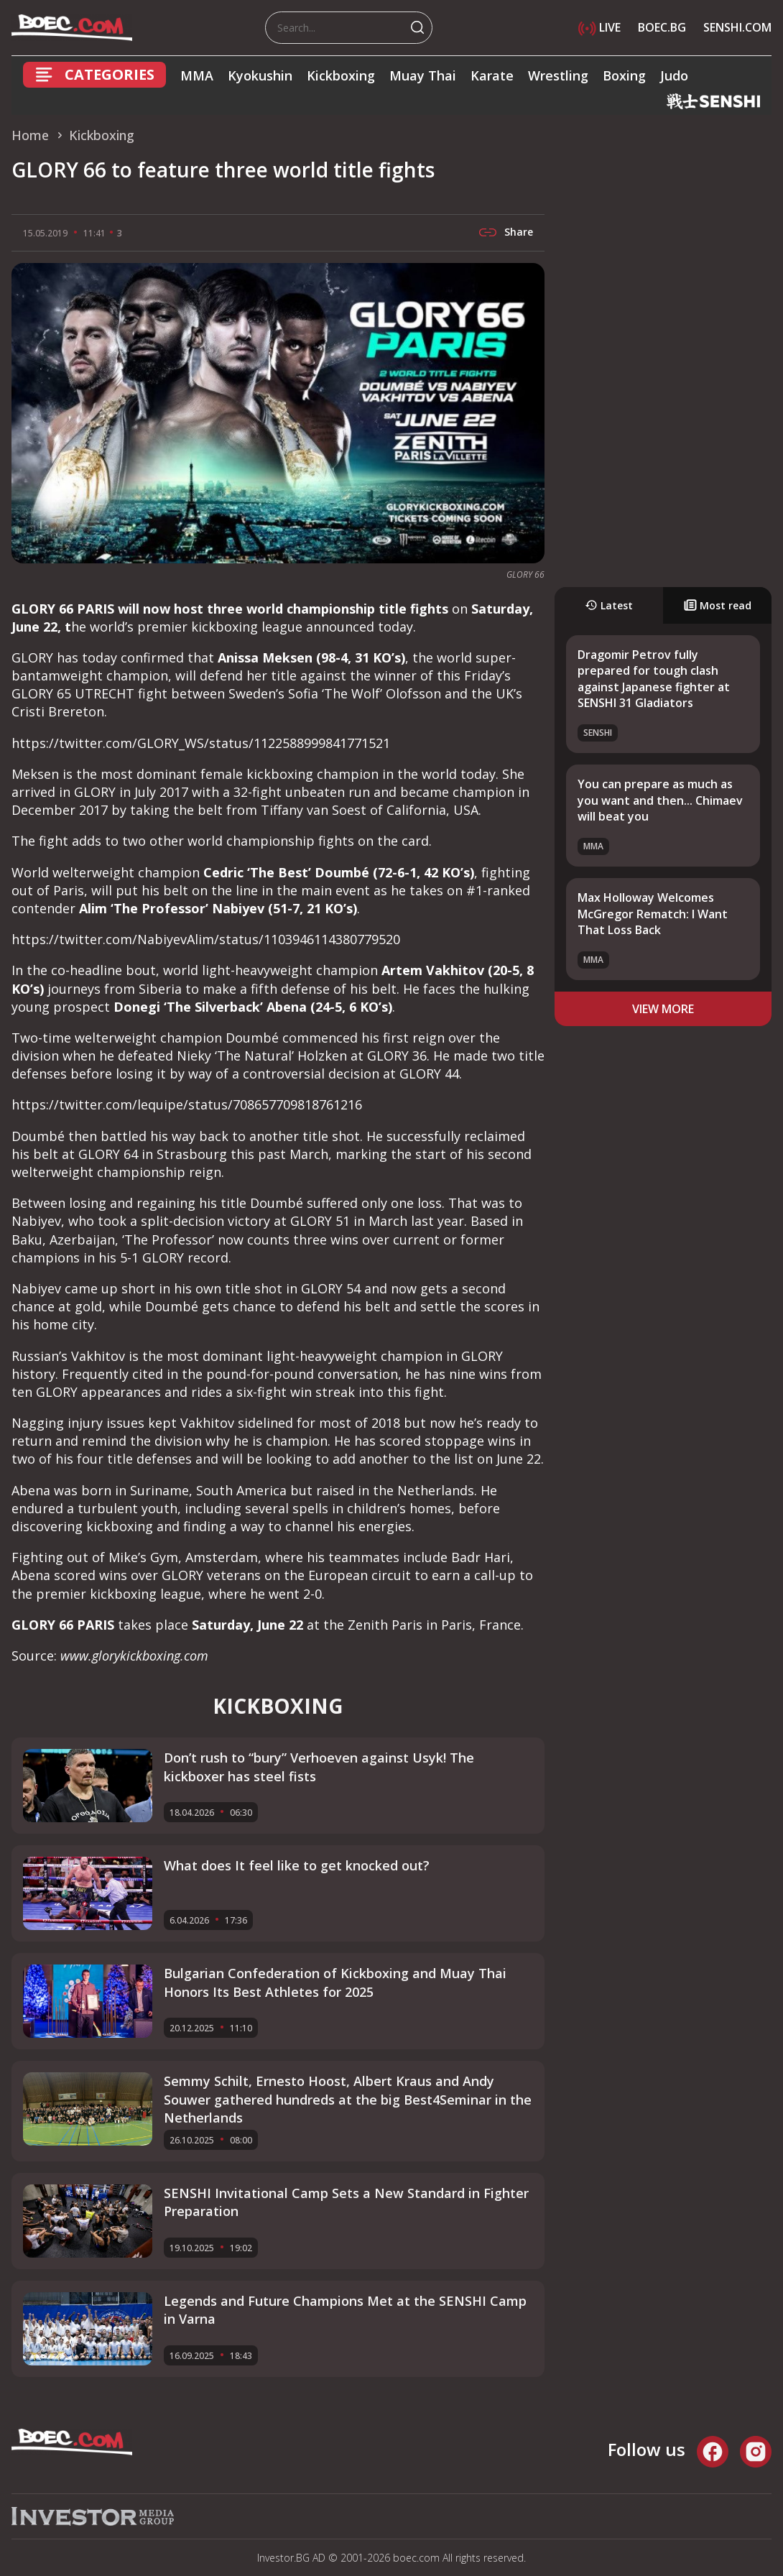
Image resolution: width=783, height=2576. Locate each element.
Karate (492, 75)
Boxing (624, 75)
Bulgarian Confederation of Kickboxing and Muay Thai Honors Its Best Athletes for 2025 (335, 1982)
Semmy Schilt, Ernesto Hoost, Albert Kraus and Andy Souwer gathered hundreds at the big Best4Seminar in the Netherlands (348, 2098)
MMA (196, 75)
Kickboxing (341, 75)
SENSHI (597, 732)
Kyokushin (260, 75)
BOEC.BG (662, 27)
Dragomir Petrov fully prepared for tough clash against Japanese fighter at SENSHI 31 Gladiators (654, 679)
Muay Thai (422, 75)
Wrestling (558, 75)
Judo (674, 75)
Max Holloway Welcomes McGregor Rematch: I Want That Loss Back (653, 914)
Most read (717, 605)
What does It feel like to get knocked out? (297, 1865)
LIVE (599, 27)
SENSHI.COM (737, 27)
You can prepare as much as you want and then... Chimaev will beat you (660, 800)
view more (663, 1009)
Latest (609, 605)
